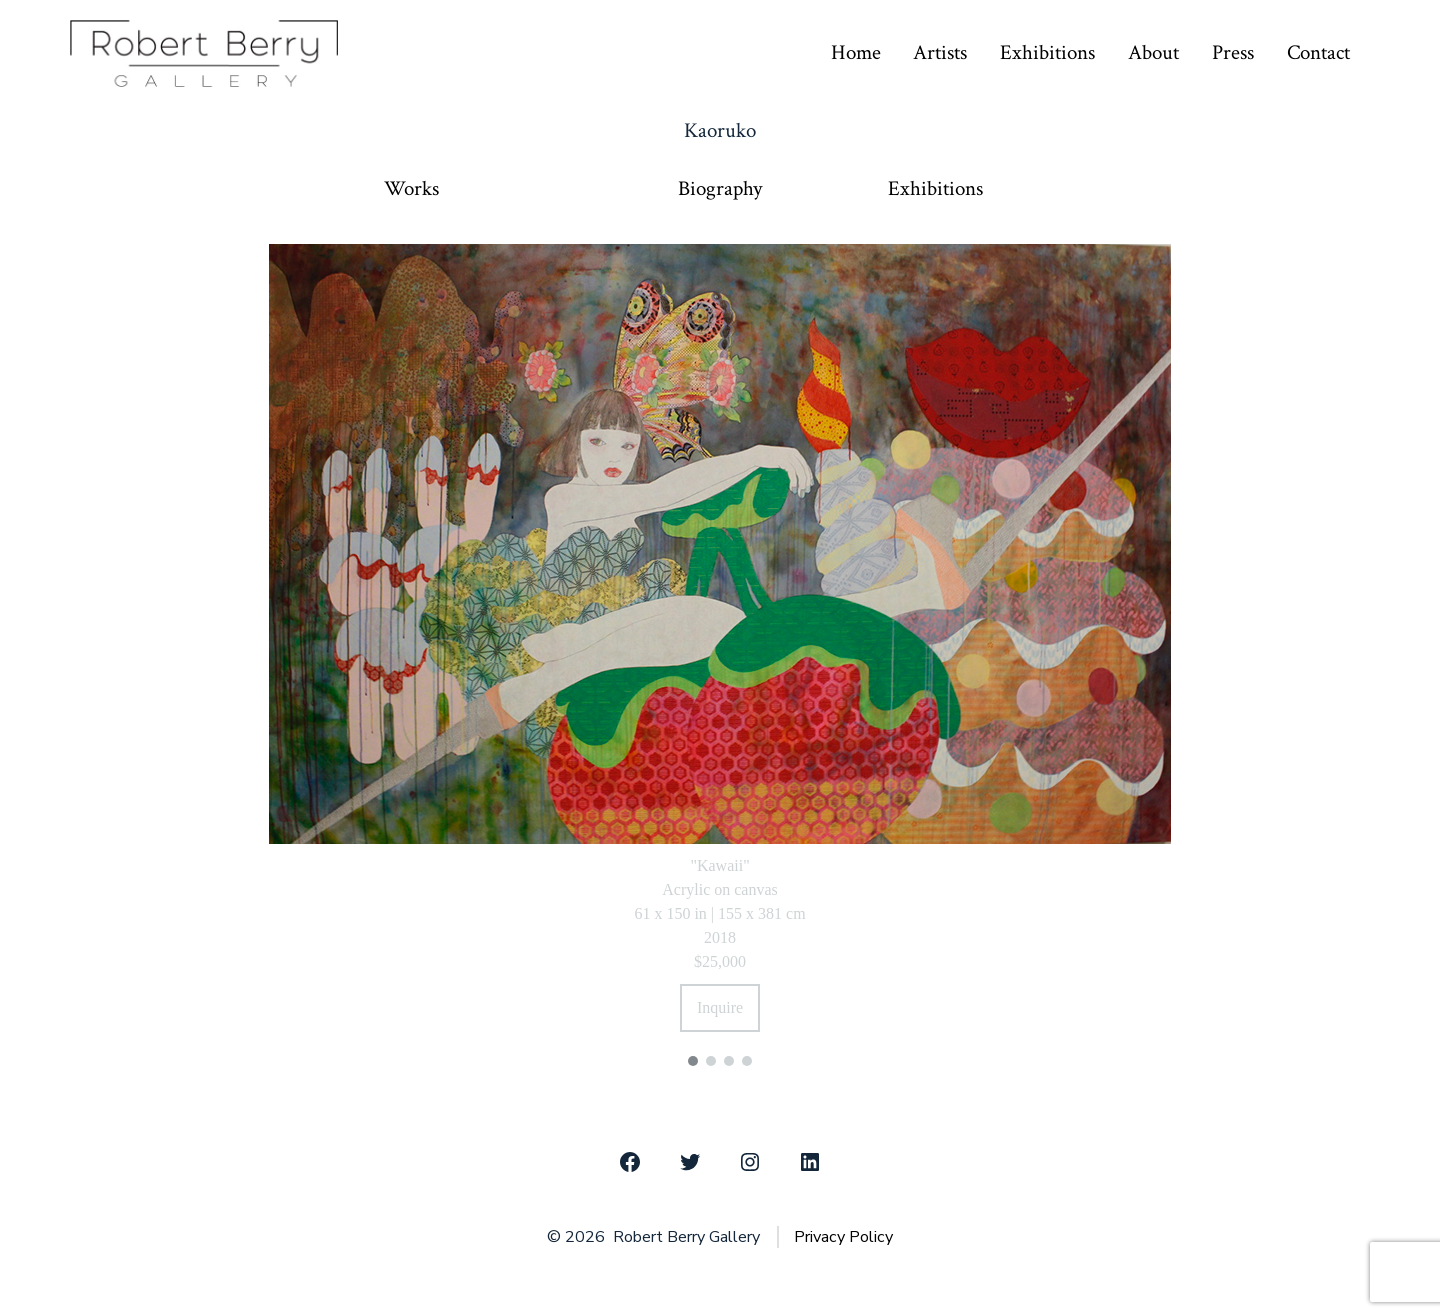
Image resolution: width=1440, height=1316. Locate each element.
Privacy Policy (843, 1237)
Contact (1318, 52)
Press (1233, 52)
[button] (693, 1061)
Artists (940, 52)
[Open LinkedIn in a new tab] (810, 1162)
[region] (720, 652)
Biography (720, 189)
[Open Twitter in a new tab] (690, 1162)
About (1153, 52)
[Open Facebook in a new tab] (630, 1162)
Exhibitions (1047, 52)
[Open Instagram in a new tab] (750, 1162)
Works (411, 189)
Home (856, 52)
